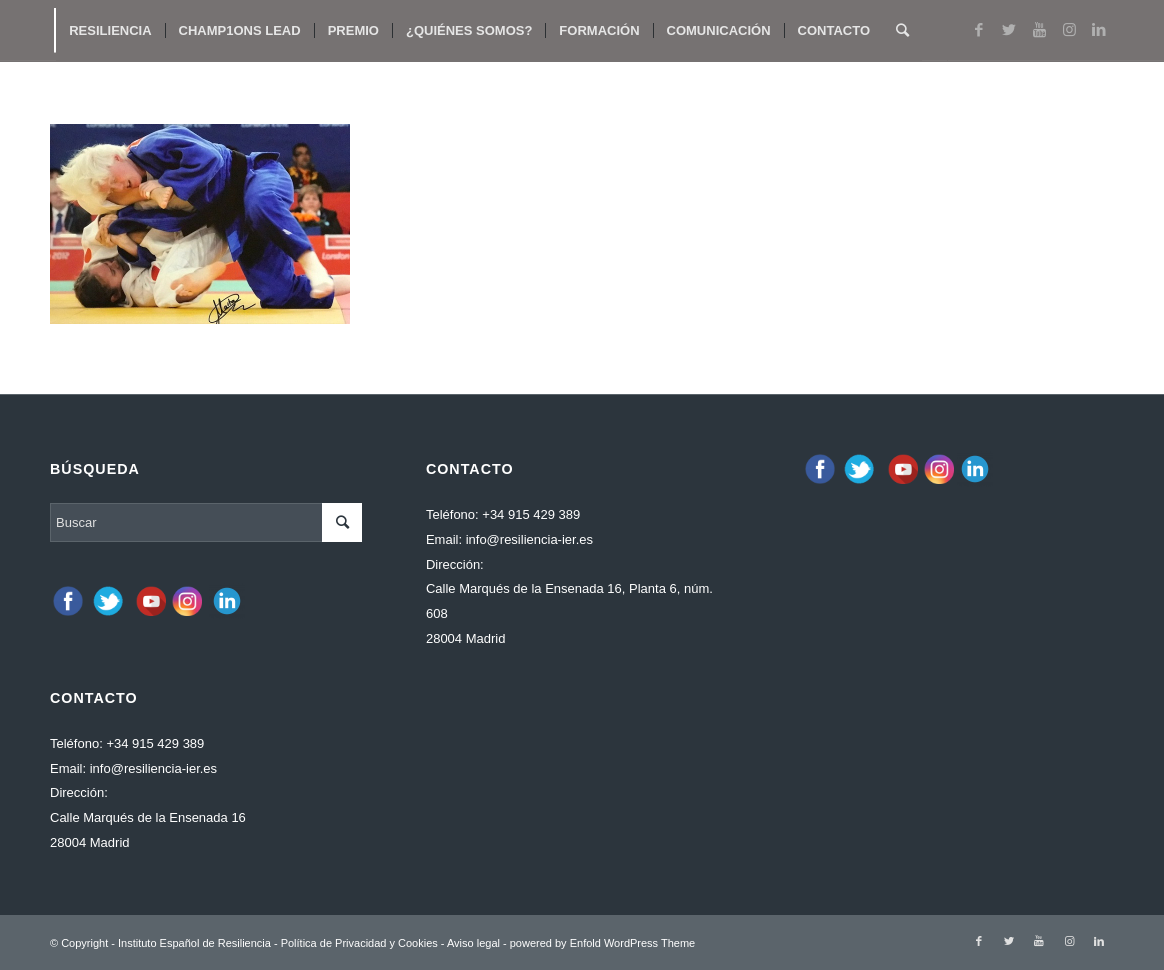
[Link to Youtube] (1039, 30)
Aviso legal (473, 943)
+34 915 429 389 (155, 743)
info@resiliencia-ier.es (153, 768)
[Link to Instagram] (1069, 30)
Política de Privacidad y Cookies (359, 943)
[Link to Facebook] (979, 30)
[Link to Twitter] (1009, 30)
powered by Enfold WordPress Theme (602, 943)
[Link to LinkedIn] (1099, 30)
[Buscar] (902, 31)
